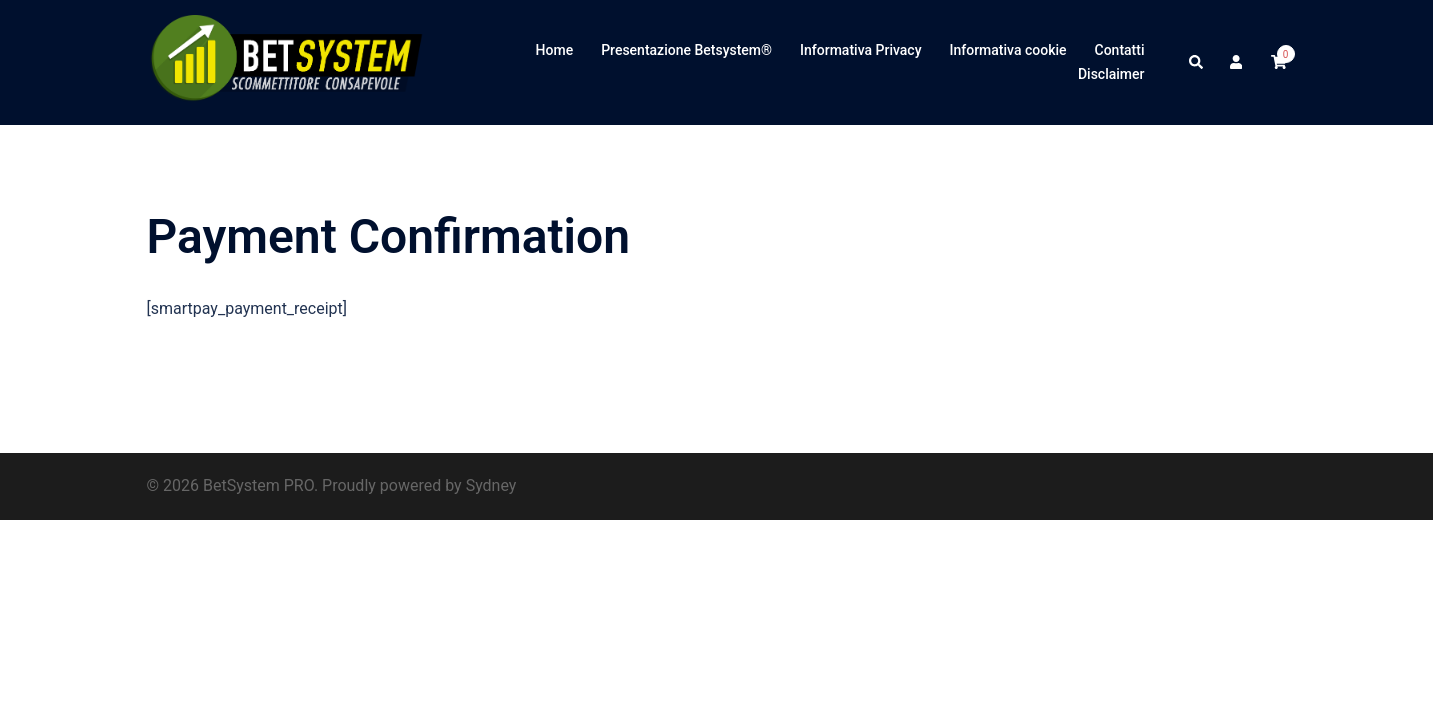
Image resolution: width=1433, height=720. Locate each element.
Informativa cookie (1008, 50)
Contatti (1120, 50)
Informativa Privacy (860, 50)
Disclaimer (1111, 74)
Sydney (491, 485)
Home (555, 50)
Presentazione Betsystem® (686, 50)
